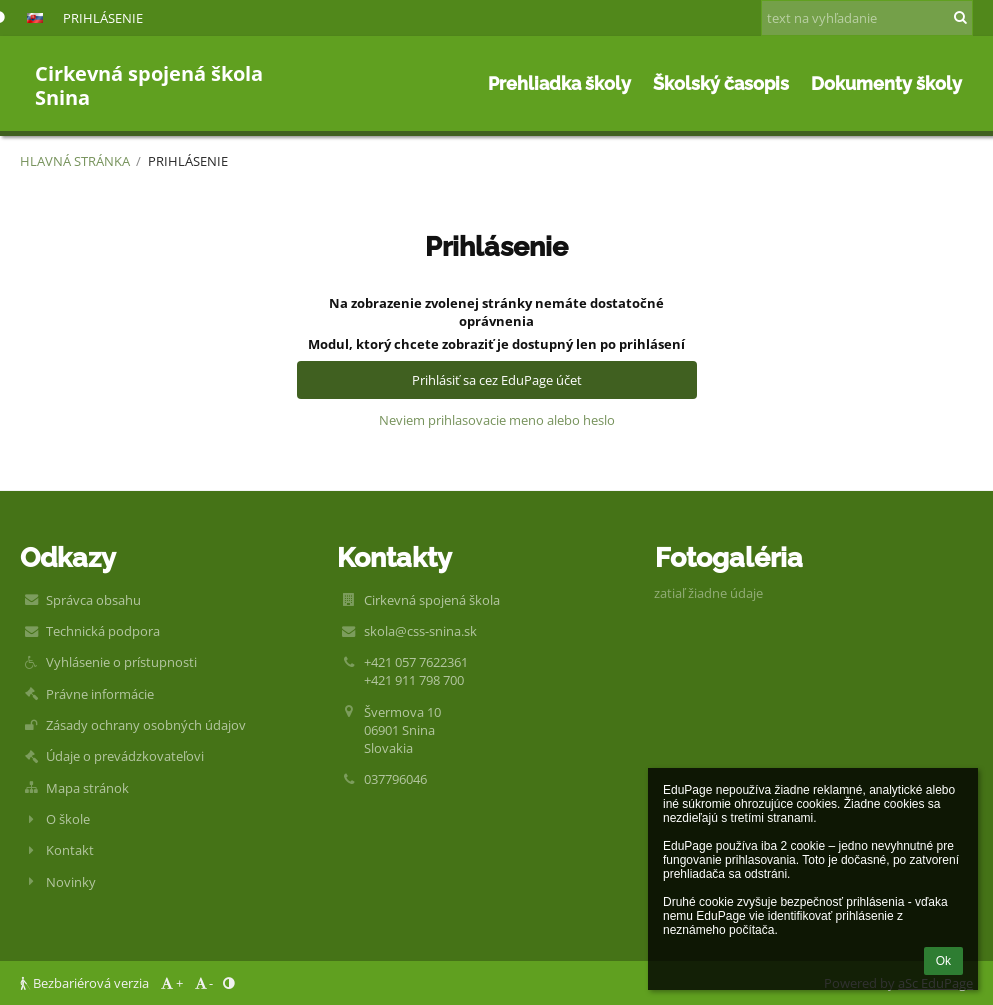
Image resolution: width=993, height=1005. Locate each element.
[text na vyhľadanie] (867, 18)
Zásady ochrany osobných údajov (146, 725)
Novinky (71, 882)
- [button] (202, 983)
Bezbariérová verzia (86, 983)
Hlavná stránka (75, 161)
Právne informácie (100, 694)
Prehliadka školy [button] (559, 83)
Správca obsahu (93, 600)
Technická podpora (103, 631)
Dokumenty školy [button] (886, 83)
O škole (68, 819)
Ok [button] (943, 961)
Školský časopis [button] (721, 83)
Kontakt (70, 850)
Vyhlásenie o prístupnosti (121, 662)
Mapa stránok (87, 788)
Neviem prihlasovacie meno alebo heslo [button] (497, 420)
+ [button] (170, 983)
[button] (35, 18)
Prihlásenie (103, 18)
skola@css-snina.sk (420, 631)
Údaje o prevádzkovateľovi (125, 756)
